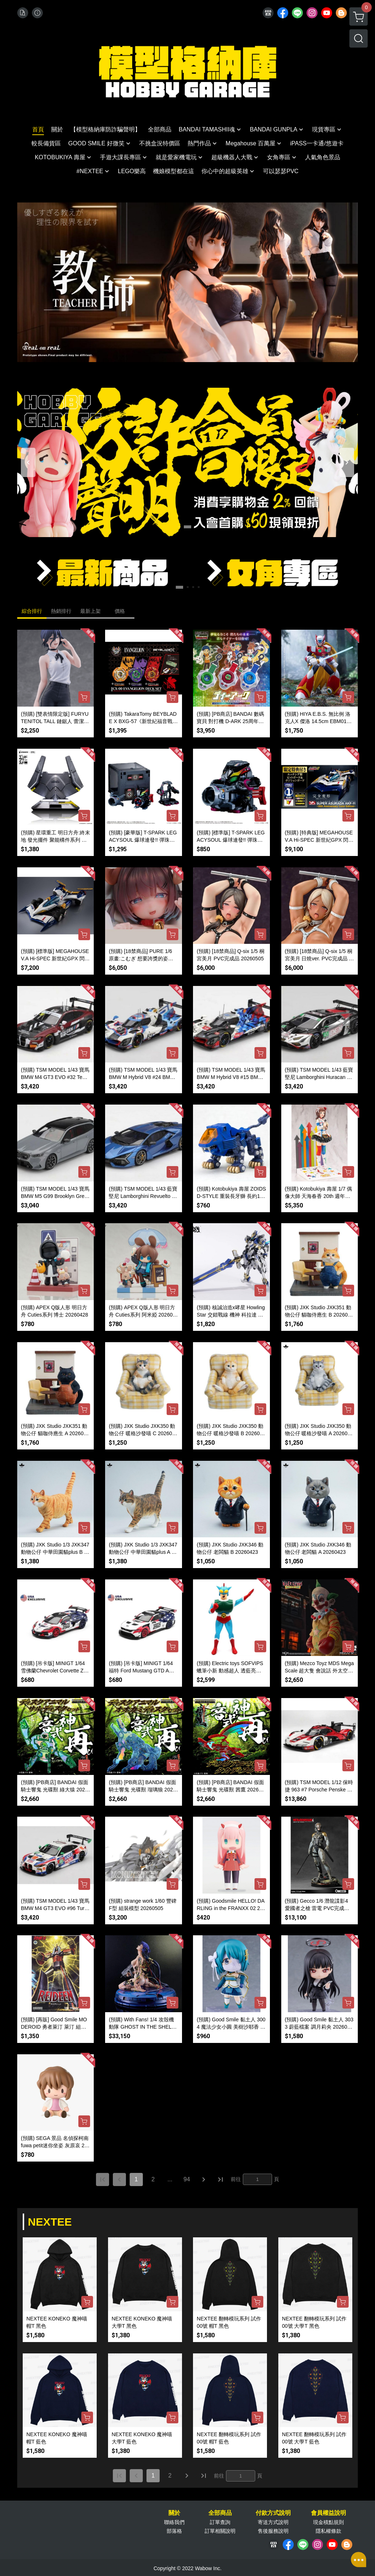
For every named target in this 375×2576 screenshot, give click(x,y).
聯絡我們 (174, 2522)
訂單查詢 (220, 2522)
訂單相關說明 (220, 2531)
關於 (174, 2513)
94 (186, 2179)
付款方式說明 (273, 2513)
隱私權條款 (328, 2531)
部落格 (174, 2531)
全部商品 (220, 2513)
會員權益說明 (328, 2513)
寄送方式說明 (273, 2522)
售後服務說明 (273, 2531)
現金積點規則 (328, 2522)
